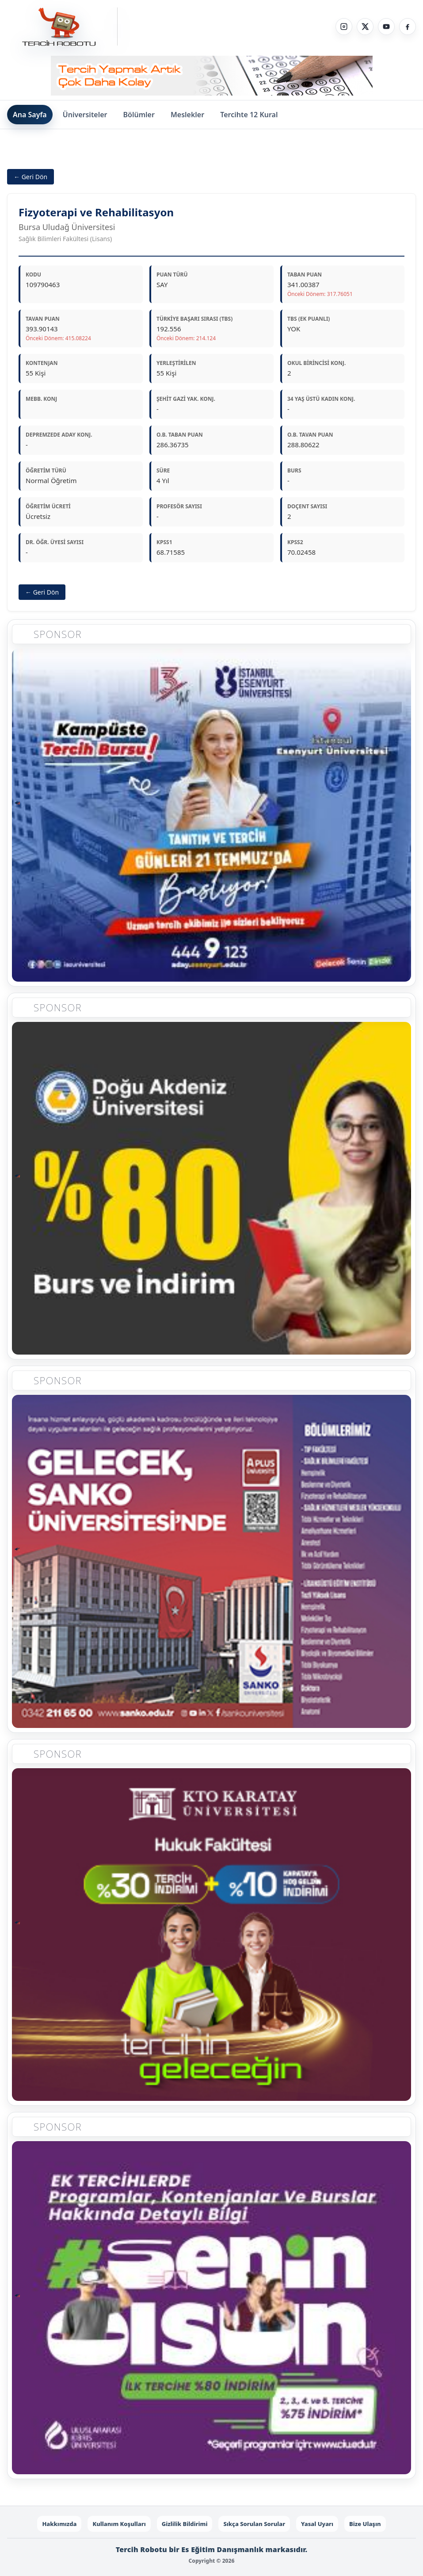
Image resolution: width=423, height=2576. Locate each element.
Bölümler (139, 114)
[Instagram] (343, 26)
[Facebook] (407, 26)
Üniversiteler (85, 114)
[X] (365, 26)
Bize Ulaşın (365, 2524)
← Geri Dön (30, 177)
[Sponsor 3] (211, 1565)
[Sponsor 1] (211, 819)
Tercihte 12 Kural (249, 114)
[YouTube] (386, 26)
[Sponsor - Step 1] (212, 76)
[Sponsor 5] (211, 2312)
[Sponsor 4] (211, 1938)
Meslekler (187, 114)
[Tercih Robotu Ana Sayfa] (62, 26)
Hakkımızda (59, 2524)
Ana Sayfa (30, 114)
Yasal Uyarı (317, 2524)
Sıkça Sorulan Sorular (254, 2524)
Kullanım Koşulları (118, 2524)
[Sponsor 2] (211, 1192)
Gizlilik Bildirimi (185, 2524)
